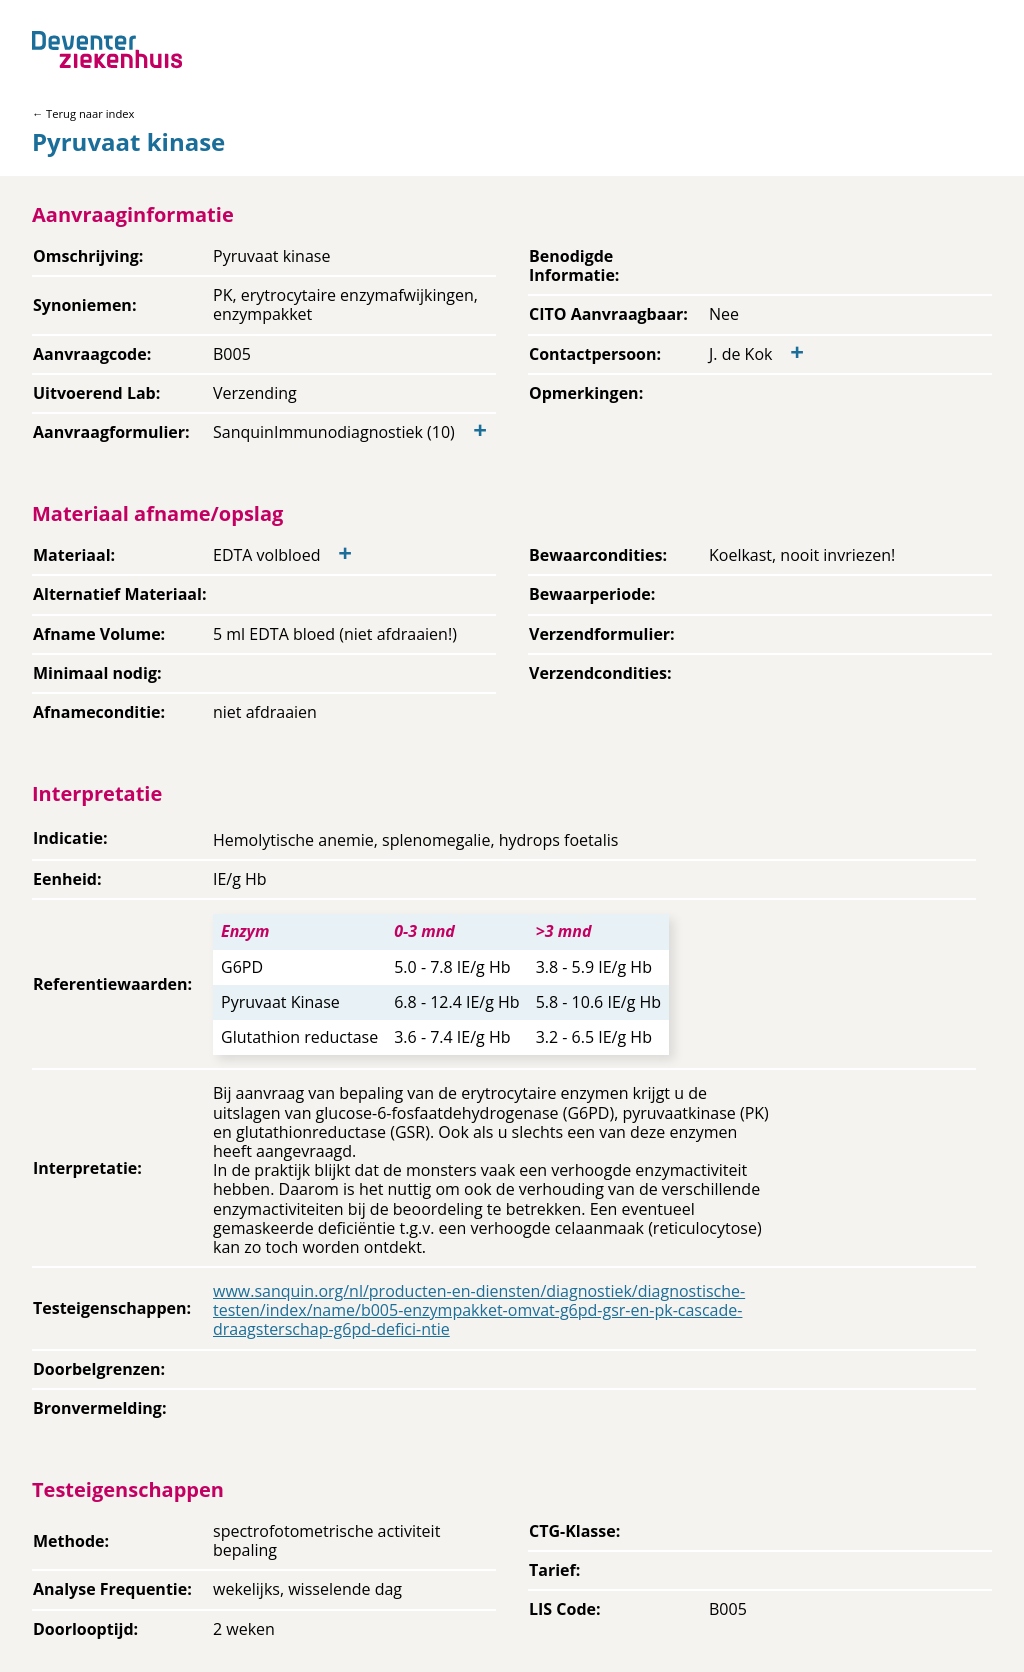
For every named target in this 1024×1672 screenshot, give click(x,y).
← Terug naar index (83, 113)
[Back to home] (107, 49)
